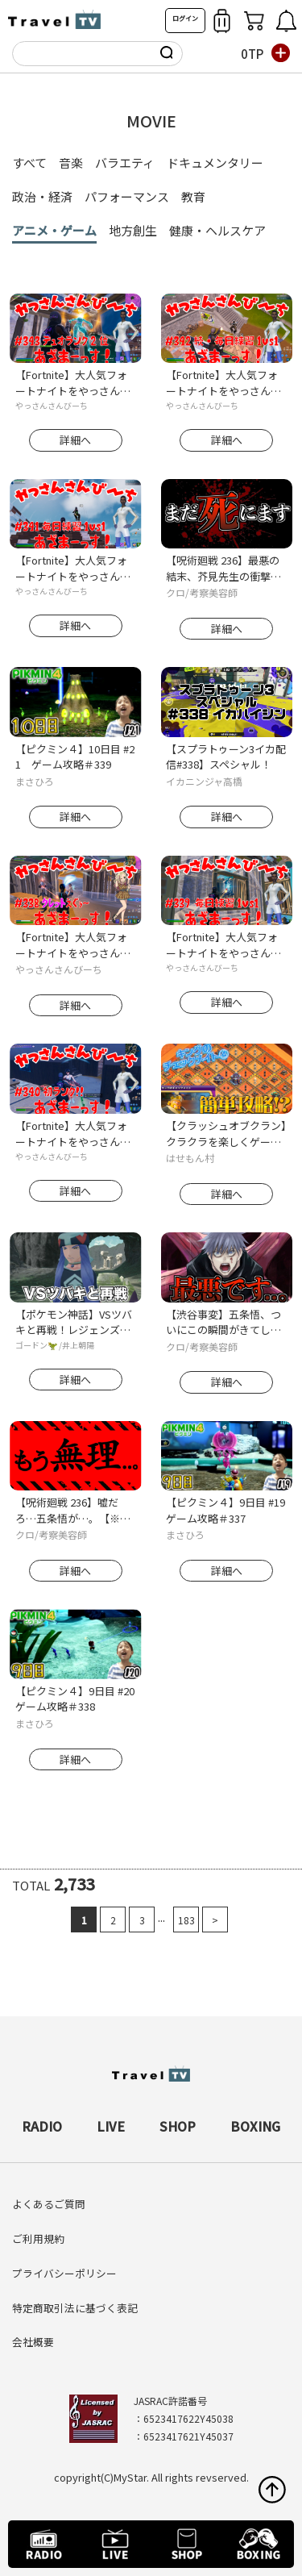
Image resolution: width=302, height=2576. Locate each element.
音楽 (71, 162)
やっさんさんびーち (51, 405)
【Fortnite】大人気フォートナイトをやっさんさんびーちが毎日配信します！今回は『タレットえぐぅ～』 (72, 945)
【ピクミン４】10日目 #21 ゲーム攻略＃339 (74, 757)
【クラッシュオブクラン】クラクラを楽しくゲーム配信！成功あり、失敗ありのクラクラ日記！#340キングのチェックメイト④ (226, 1133)
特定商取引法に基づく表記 (75, 2307)
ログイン (185, 18)
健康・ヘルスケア (217, 230)
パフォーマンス (127, 196)
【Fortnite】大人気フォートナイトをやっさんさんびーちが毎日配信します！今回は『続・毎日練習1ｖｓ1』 (223, 382)
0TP (252, 53)
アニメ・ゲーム (54, 230)
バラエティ (125, 162)
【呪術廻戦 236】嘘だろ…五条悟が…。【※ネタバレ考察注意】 (72, 1510)
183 (186, 1920)
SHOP (177, 2126)
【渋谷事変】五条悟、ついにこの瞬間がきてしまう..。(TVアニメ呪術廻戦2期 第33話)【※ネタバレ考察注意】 (225, 1322)
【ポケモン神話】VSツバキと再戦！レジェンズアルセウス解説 (73, 1322)
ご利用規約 (38, 2238)
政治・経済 (42, 196)
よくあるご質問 (48, 2203)
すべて (29, 162)
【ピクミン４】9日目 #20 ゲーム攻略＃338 (75, 1699)
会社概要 (33, 2341)
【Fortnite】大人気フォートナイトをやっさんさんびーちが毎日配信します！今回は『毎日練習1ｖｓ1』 (75, 568)
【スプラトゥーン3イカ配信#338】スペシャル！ (226, 757)
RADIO (42, 2126)
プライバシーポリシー (64, 2273)
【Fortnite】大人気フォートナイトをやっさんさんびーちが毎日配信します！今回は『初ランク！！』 (72, 1133)
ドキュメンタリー (215, 162)
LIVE (111, 2126)
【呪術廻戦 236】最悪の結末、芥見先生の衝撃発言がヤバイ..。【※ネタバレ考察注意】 (226, 568)
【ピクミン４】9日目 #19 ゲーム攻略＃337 (226, 1510)
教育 (193, 196)
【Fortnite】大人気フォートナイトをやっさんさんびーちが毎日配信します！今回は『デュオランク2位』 (72, 382)
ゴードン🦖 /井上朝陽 (54, 1345)
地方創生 (133, 230)
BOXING (255, 2126)
